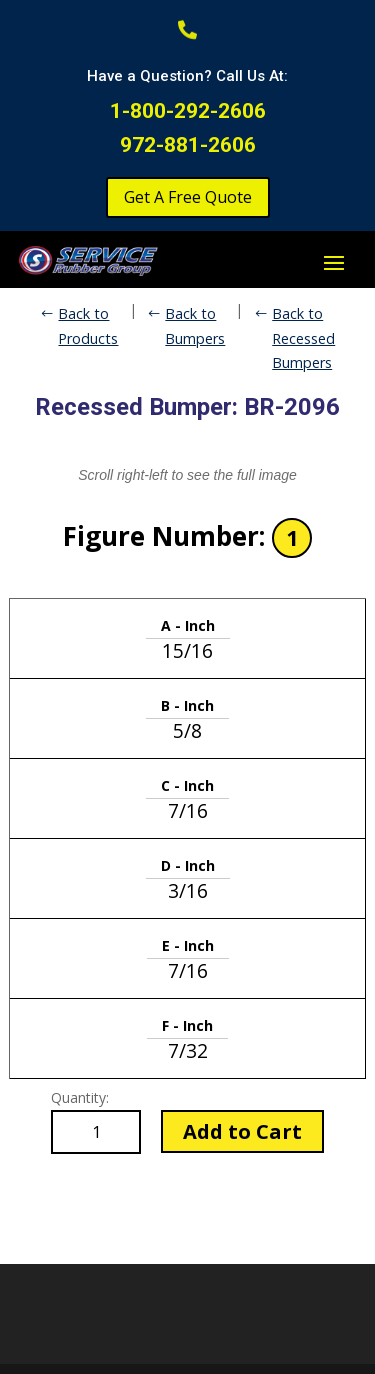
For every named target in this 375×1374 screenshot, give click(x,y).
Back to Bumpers (195, 325)
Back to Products (88, 325)
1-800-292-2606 (188, 111)
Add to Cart (242, 1131)
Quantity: (80, 1097)
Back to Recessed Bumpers (303, 338)
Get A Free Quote (188, 197)
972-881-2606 (188, 145)
